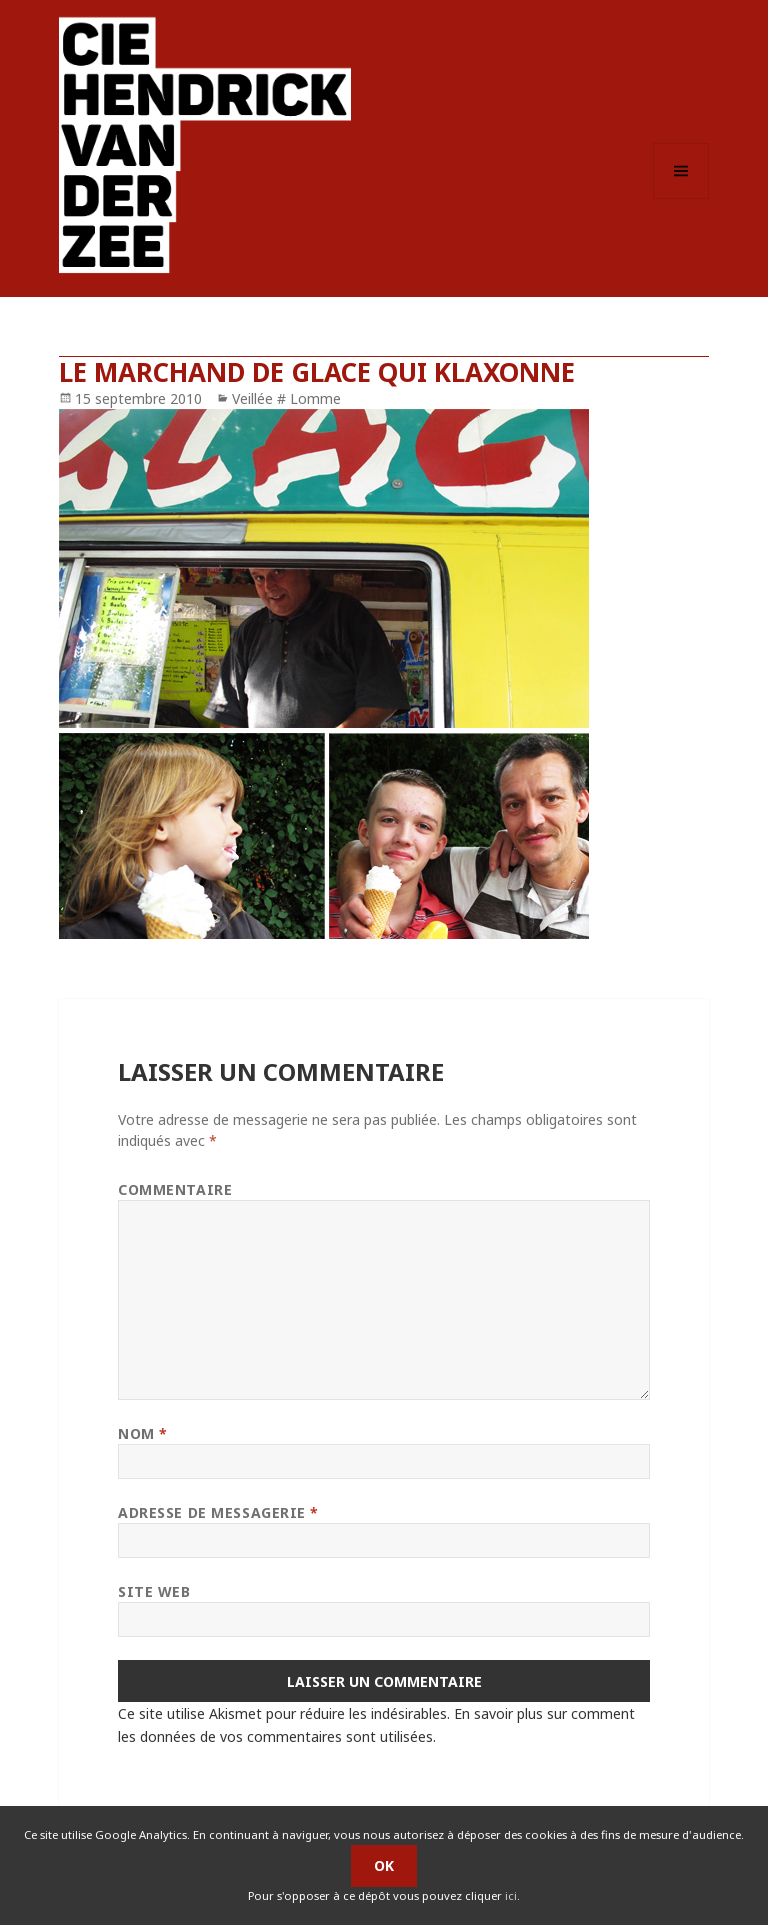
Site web (154, 1591)
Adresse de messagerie (218, 1512)
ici (511, 1895)
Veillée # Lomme (286, 398)
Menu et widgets (681, 198)
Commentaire (175, 1189)
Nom (143, 1433)
